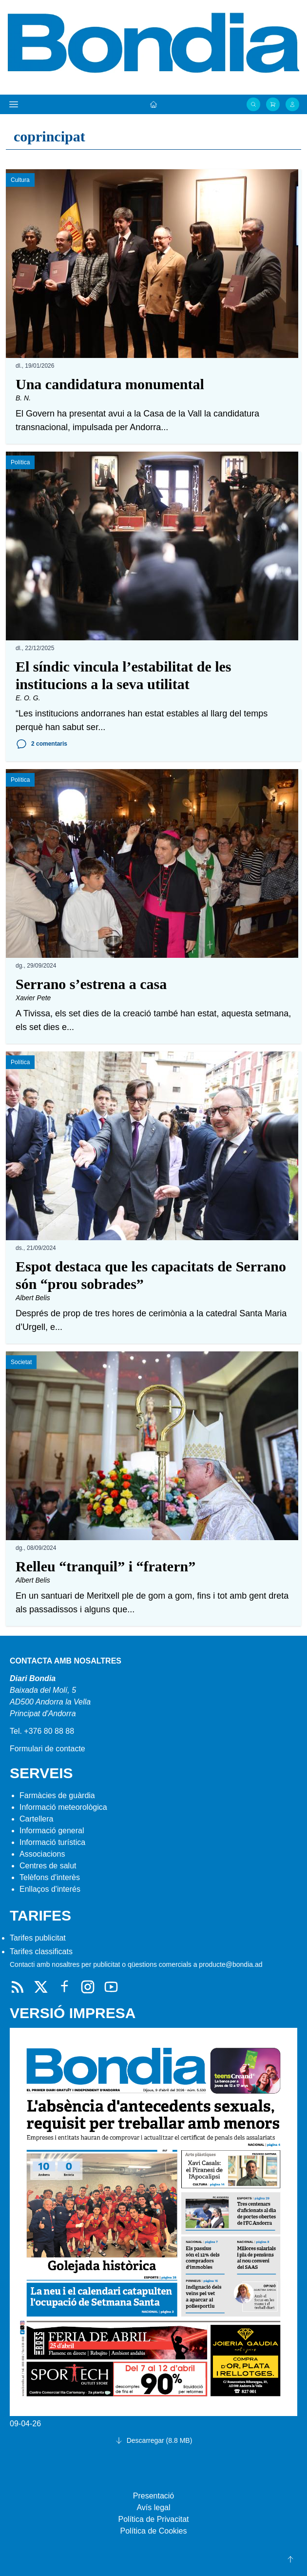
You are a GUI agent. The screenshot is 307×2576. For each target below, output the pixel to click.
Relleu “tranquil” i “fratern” (105, 1566)
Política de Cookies (153, 2531)
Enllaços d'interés (49, 1889)
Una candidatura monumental (110, 384)
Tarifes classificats (41, 1951)
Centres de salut (48, 1866)
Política (20, 462)
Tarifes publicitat (38, 1938)
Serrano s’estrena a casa (91, 984)
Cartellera (36, 1819)
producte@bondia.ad (230, 1964)
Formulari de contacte (47, 1748)
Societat (21, 1362)
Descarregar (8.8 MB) (153, 2440)
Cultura (20, 180)
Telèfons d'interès (49, 1877)
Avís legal (153, 2507)
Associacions (42, 1854)
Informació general (51, 1830)
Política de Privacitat (153, 2519)
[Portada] (153, 104)
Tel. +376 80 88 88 (42, 1731)
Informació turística (52, 1842)
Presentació (153, 2496)
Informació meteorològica (63, 1807)
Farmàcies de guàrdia (57, 1795)
